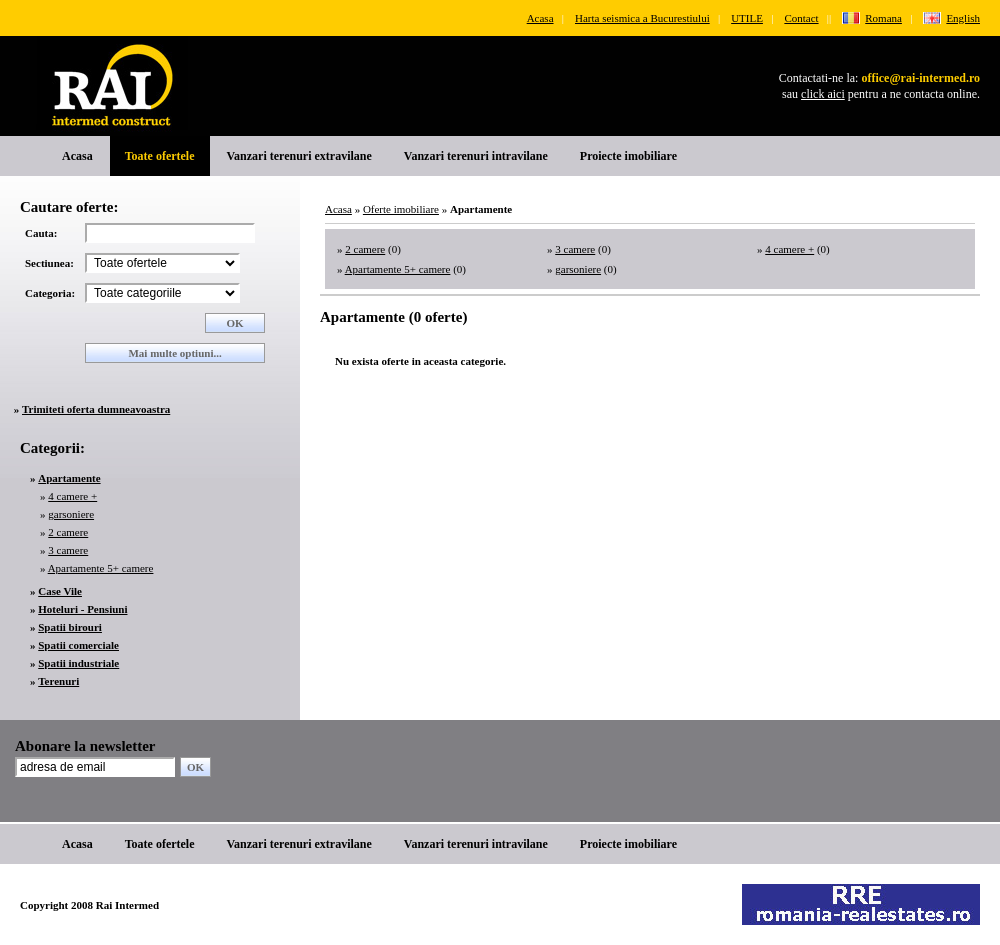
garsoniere (71, 514)
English (963, 18)
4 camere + (72, 496)
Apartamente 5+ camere (101, 568)
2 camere (68, 532)
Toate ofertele (160, 156)
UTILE (747, 18)
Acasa (540, 18)
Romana (883, 18)
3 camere (68, 550)
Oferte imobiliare (401, 209)
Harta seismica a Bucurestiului (642, 18)
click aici (823, 94)
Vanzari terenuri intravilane (476, 156)
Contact (801, 18)
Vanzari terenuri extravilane (299, 156)
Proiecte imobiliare (628, 156)
